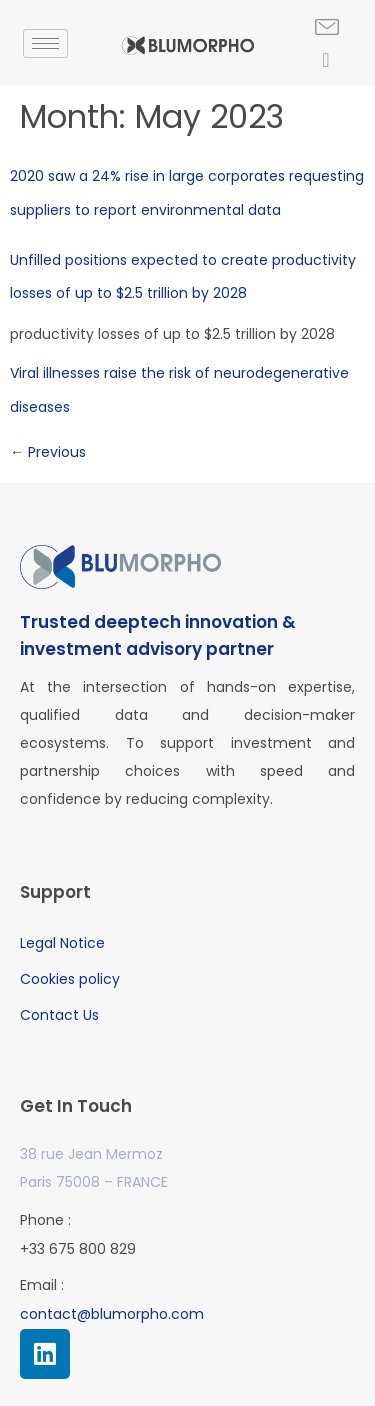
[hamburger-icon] (45, 43)
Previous (48, 452)
